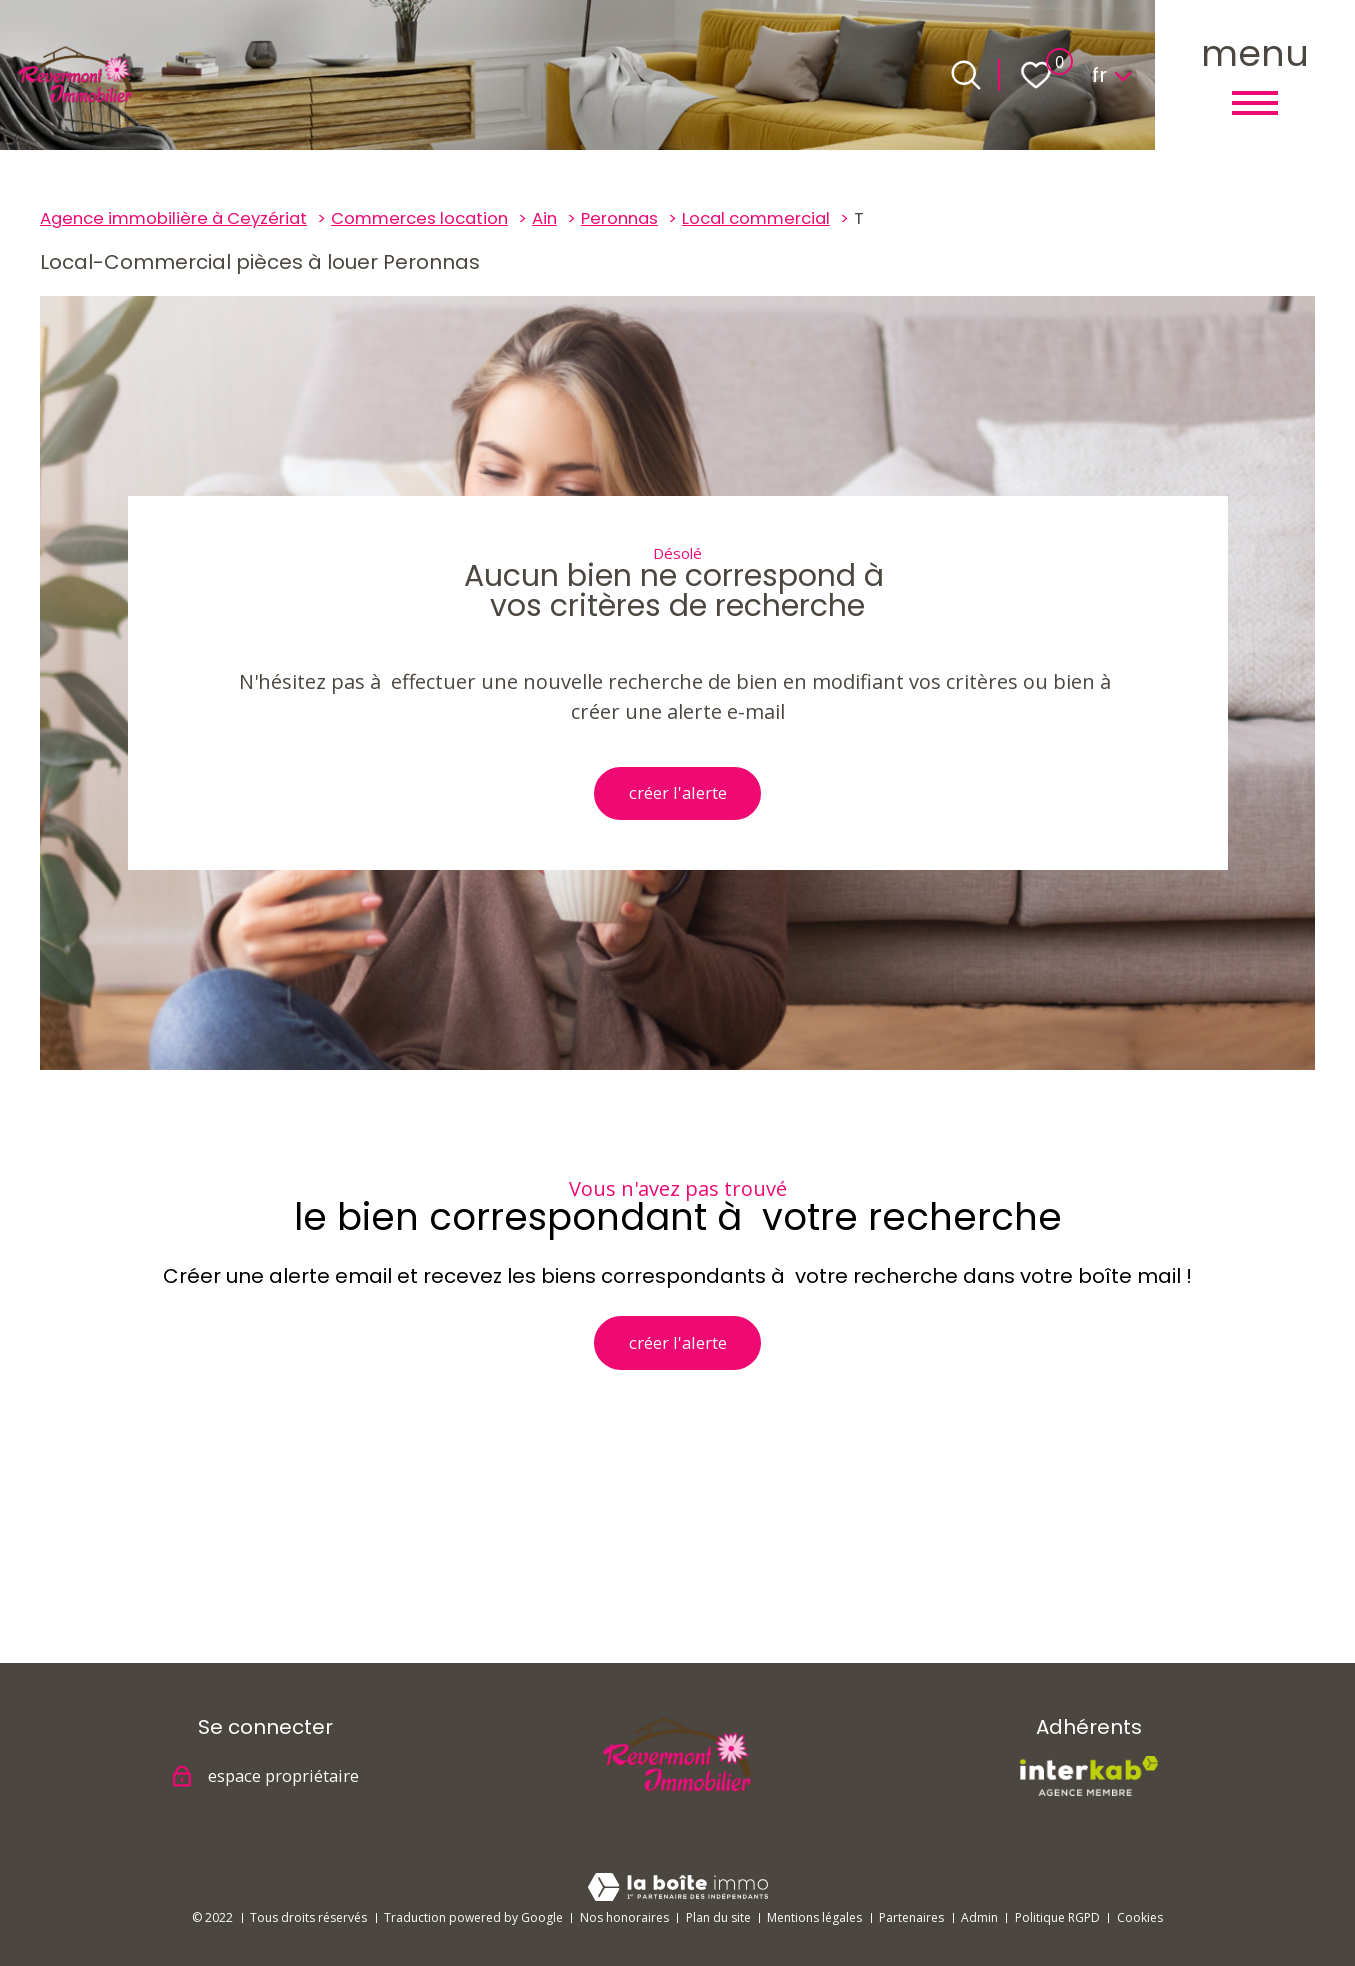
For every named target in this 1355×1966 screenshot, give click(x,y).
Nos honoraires (624, 1917)
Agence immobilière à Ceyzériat (173, 218)
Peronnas (619, 218)
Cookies (1140, 1917)
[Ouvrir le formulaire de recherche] (966, 75)
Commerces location (419, 218)
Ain (544, 218)
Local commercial (756, 218)
